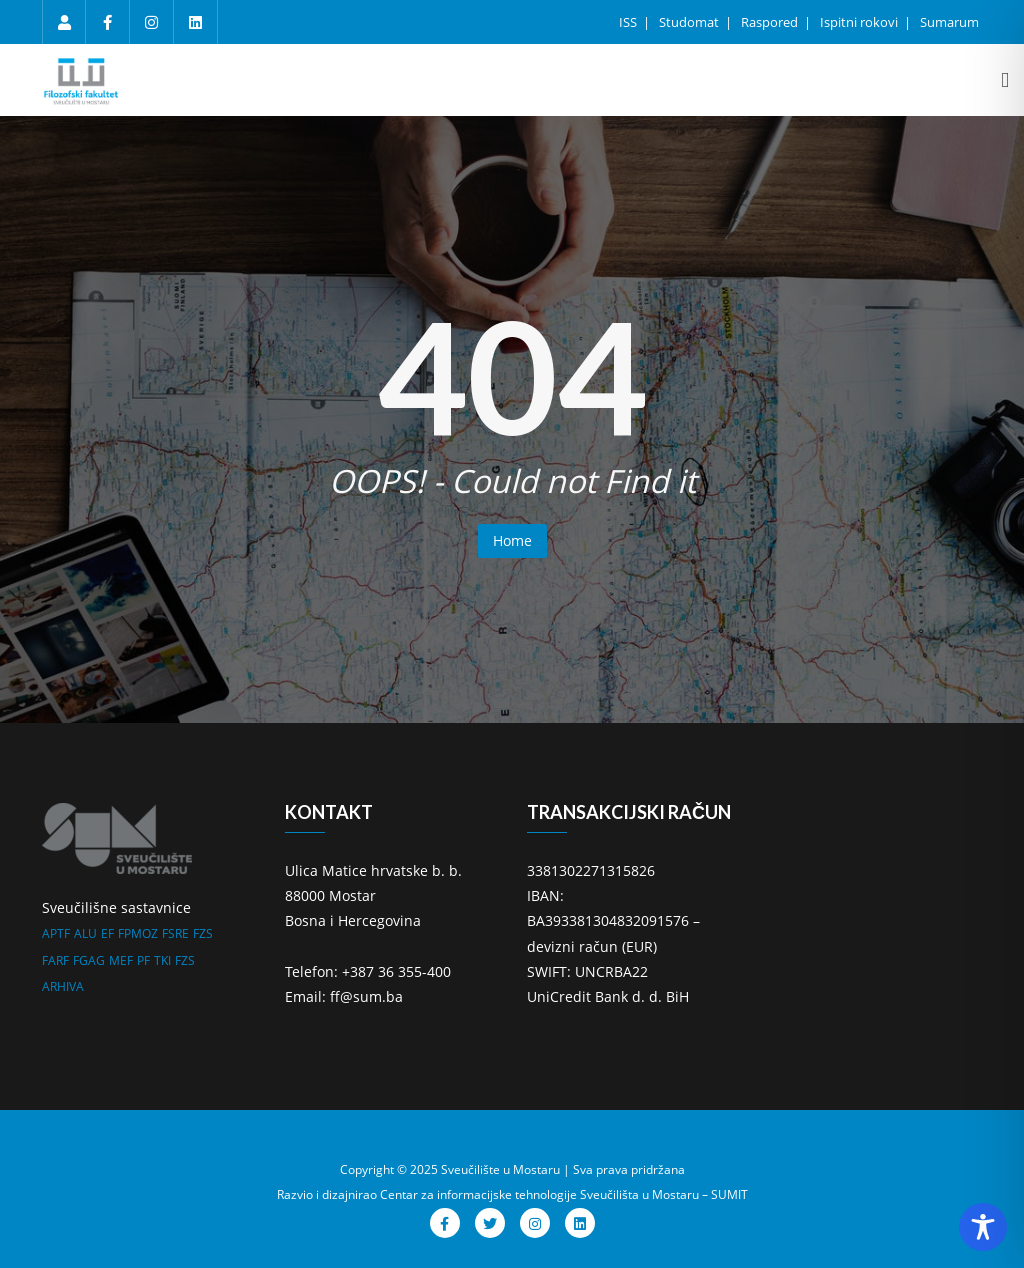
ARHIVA (63, 986)
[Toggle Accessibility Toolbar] (983, 1227)
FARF (55, 960)
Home (512, 540)
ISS (629, 22)
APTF (56, 933)
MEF (121, 960)
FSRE (175, 933)
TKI (162, 960)
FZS (203, 933)
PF (143, 960)
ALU (85, 933)
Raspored (771, 22)
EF (107, 933)
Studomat (690, 22)
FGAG (89, 960)
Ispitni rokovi (860, 22)
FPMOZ (138, 933)
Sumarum (949, 22)
